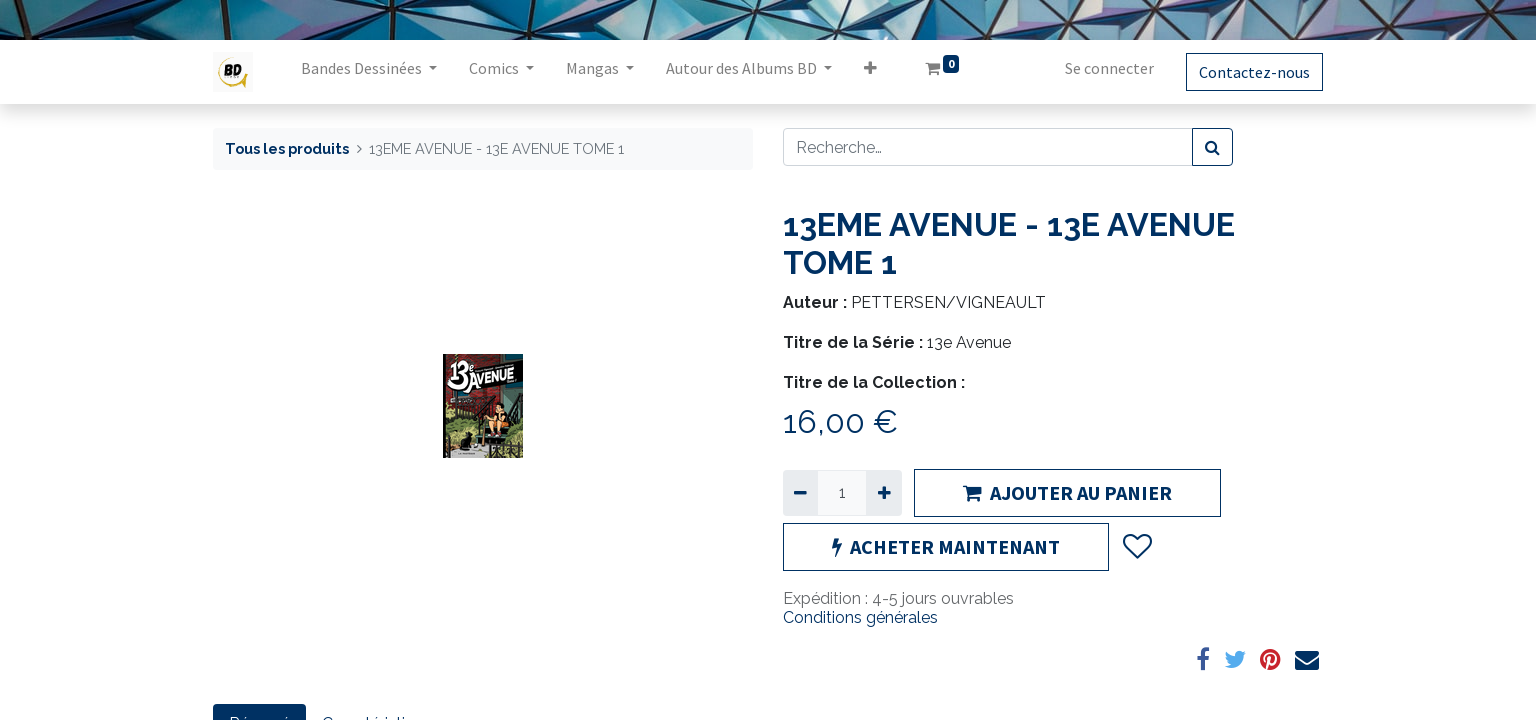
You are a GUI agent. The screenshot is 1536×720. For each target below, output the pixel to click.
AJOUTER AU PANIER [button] (1067, 492)
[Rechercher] (1212, 147)
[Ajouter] (883, 493)
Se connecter (1109, 68)
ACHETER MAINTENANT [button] (946, 546)
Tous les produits (287, 148)
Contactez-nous (1254, 72)
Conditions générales (860, 617)
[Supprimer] (800, 493)
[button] (870, 72)
